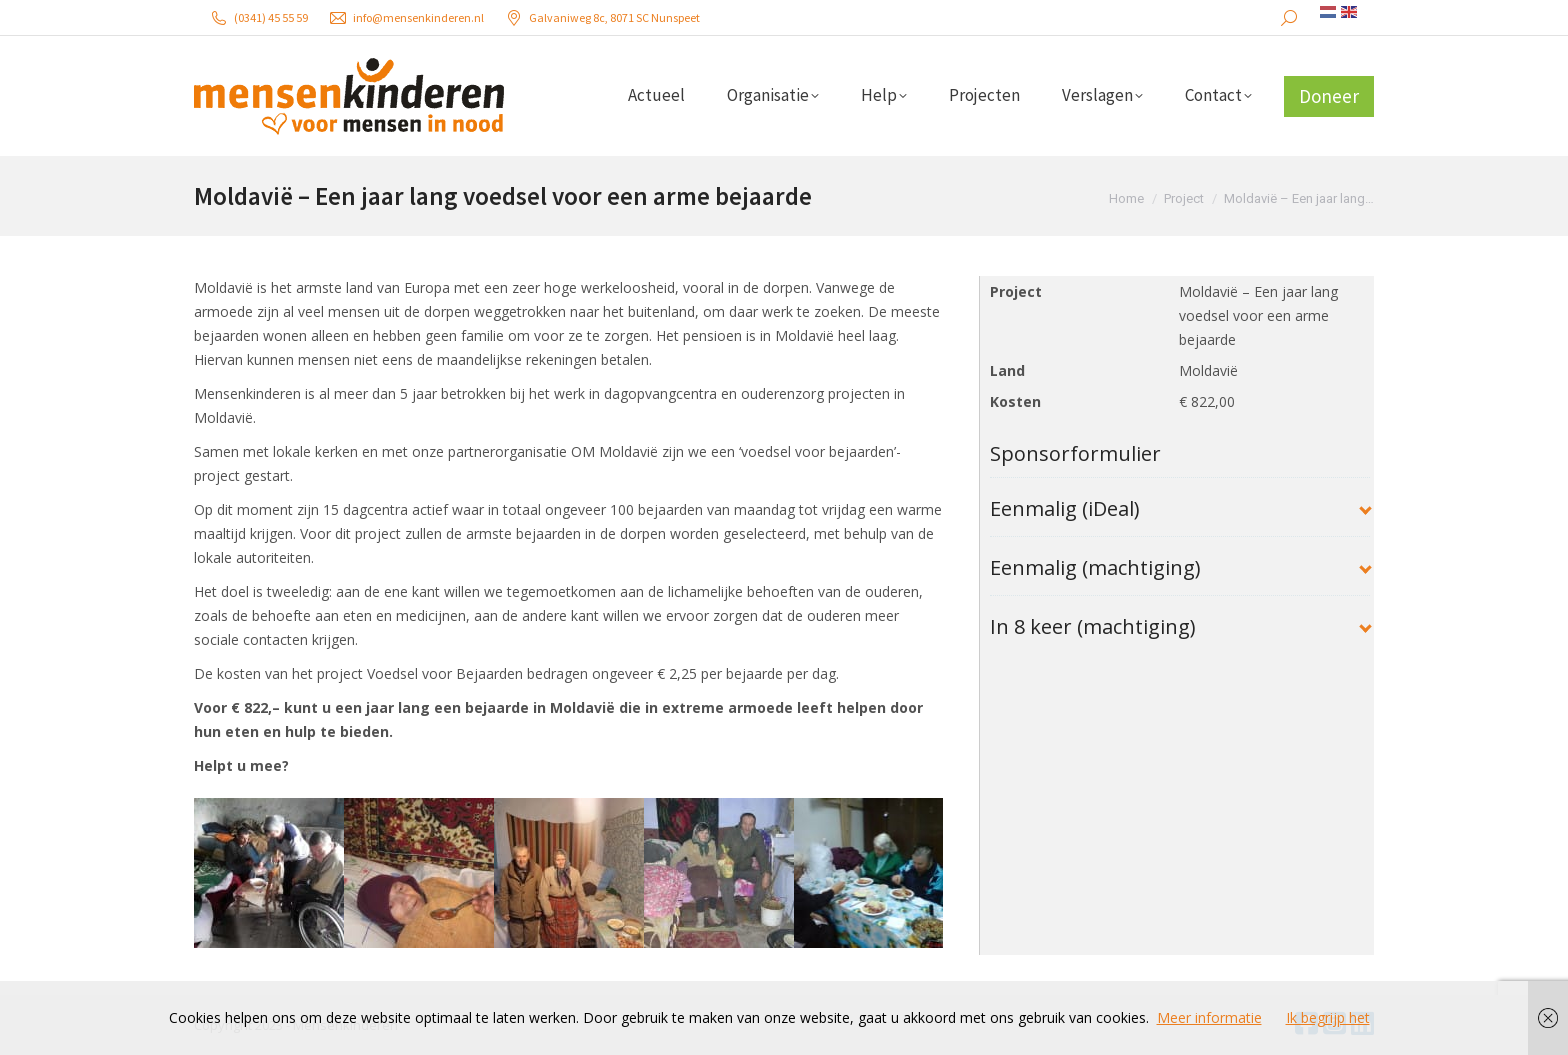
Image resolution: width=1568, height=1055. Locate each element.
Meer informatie (1209, 1017)
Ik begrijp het (1328, 1017)
